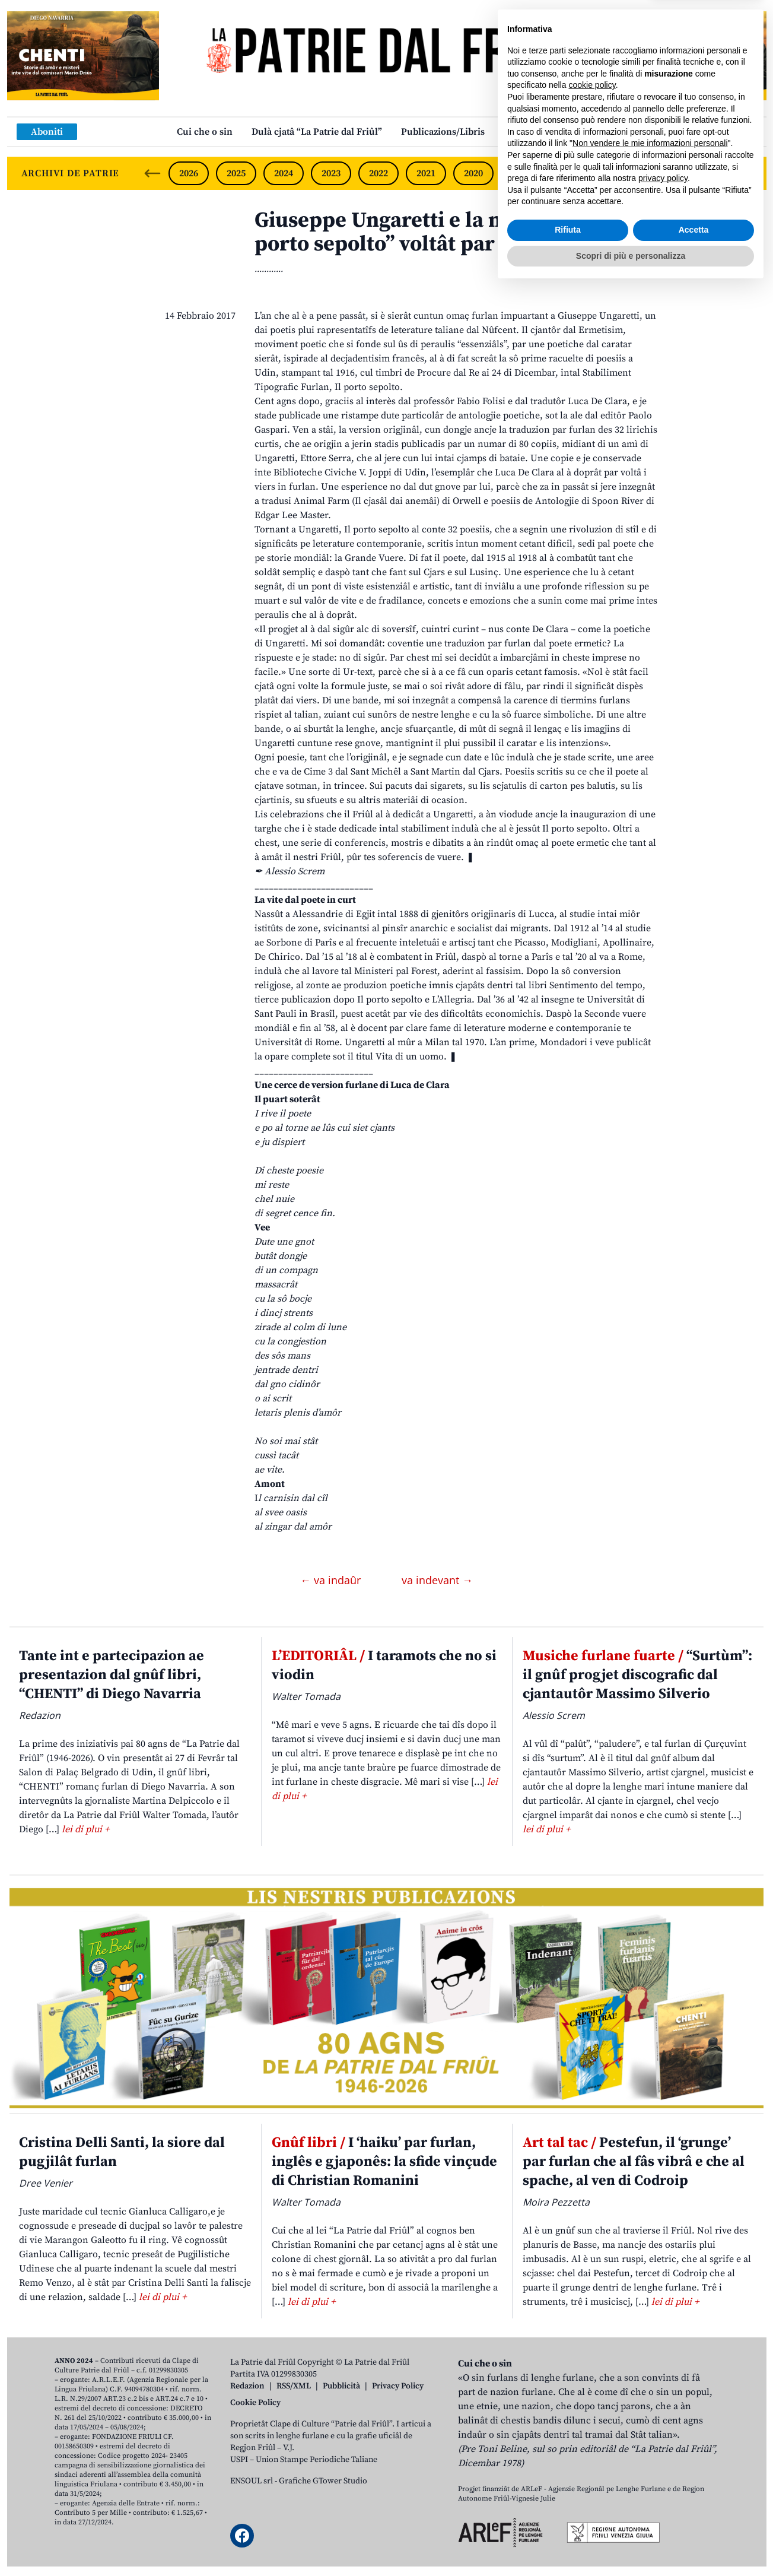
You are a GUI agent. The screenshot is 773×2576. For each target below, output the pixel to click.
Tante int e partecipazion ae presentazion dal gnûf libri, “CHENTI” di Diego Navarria (111, 1675)
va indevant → (437, 1580)
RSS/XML (293, 2386)
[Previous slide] (152, 173)
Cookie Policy (255, 2402)
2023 (331, 173)
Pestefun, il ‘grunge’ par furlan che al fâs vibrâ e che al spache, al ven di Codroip (634, 2162)
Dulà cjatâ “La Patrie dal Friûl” (317, 132)
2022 (378, 173)
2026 (188, 173)
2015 (710, 173)
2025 (236, 173)
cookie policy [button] (592, 2373)
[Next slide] (747, 173)
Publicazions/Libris (443, 132)
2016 (663, 173)
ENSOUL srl (251, 2481)
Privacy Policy (398, 2386)
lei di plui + (85, 1829)
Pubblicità (341, 2386)
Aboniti (47, 132)
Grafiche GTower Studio (323, 2481)
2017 (615, 173)
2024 (283, 173)
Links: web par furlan (550, 132)
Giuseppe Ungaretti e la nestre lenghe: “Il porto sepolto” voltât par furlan (457, 232)
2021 (425, 173)
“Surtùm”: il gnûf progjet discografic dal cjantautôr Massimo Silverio (637, 1675)
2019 (520, 173)
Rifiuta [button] (568, 2518)
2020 (473, 173)
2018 (568, 173)
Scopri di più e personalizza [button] (630, 2543)
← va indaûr (332, 1580)
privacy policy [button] (663, 2466)
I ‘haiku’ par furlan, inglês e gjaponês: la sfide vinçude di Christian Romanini (384, 2162)
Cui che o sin (205, 132)
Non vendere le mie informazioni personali (649, 2431)
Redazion (247, 2386)
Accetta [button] (694, 2518)
